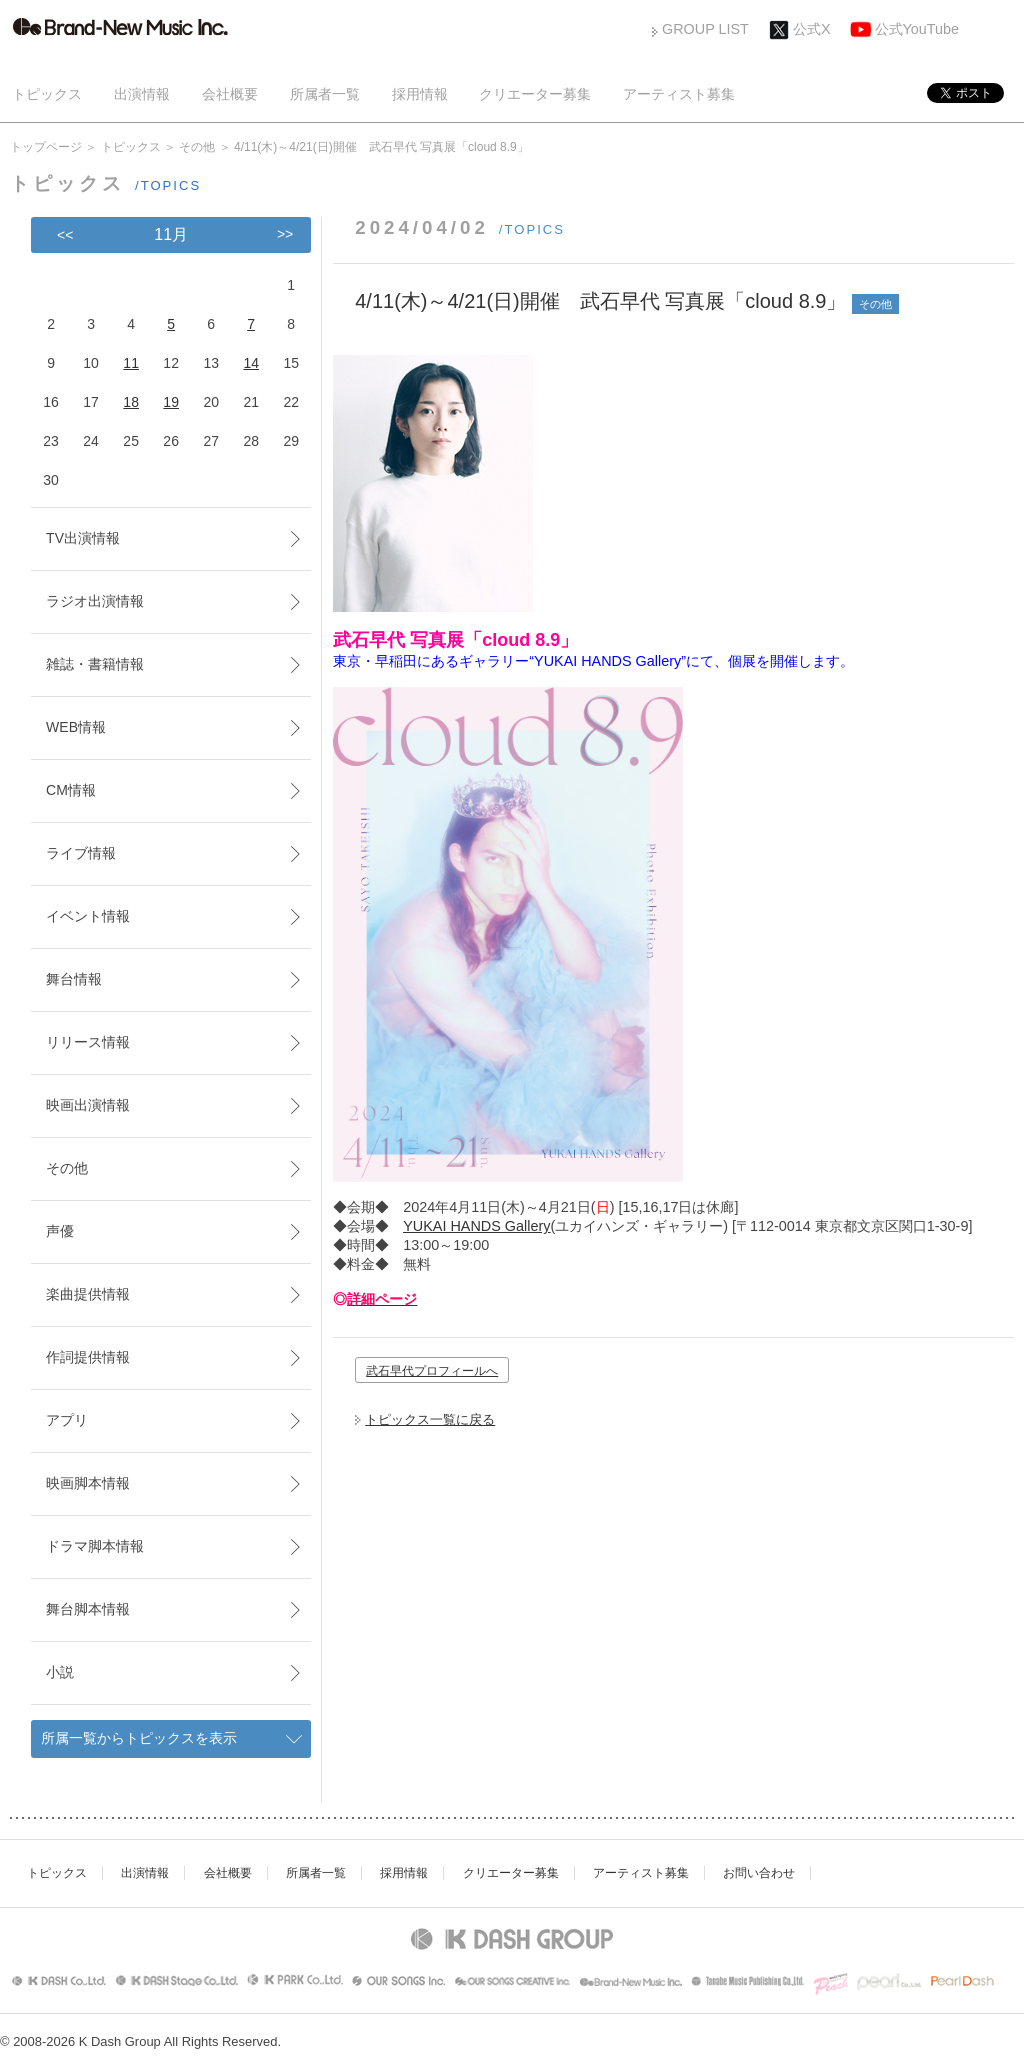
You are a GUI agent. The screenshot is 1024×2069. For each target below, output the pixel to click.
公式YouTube (917, 29)
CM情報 (71, 790)
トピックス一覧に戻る (430, 1419)
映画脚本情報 (88, 1483)
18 (131, 402)
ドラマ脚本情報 (95, 1546)
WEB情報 (76, 727)
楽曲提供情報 (88, 1294)
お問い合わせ (759, 1873)
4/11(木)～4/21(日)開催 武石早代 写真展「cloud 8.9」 (600, 301)
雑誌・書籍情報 (95, 664)
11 (131, 363)
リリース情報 (88, 1042)
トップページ (46, 147)
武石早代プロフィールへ (432, 1371)
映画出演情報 (88, 1105)
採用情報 (420, 94)
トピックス (47, 94)
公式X (812, 29)
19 (171, 402)
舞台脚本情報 (88, 1609)
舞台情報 (74, 979)
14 (251, 363)
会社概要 (230, 94)
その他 (197, 147)
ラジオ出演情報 (95, 601)
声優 (60, 1231)
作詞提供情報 (88, 1357)
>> (285, 234)
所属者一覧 (325, 94)
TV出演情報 (83, 538)
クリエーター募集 (535, 94)
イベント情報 (88, 916)
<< (65, 235)
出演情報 (142, 94)
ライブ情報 (81, 853)
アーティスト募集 (679, 94)
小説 (60, 1672)
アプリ (67, 1420)
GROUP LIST (705, 29)
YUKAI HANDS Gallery (476, 1226)
